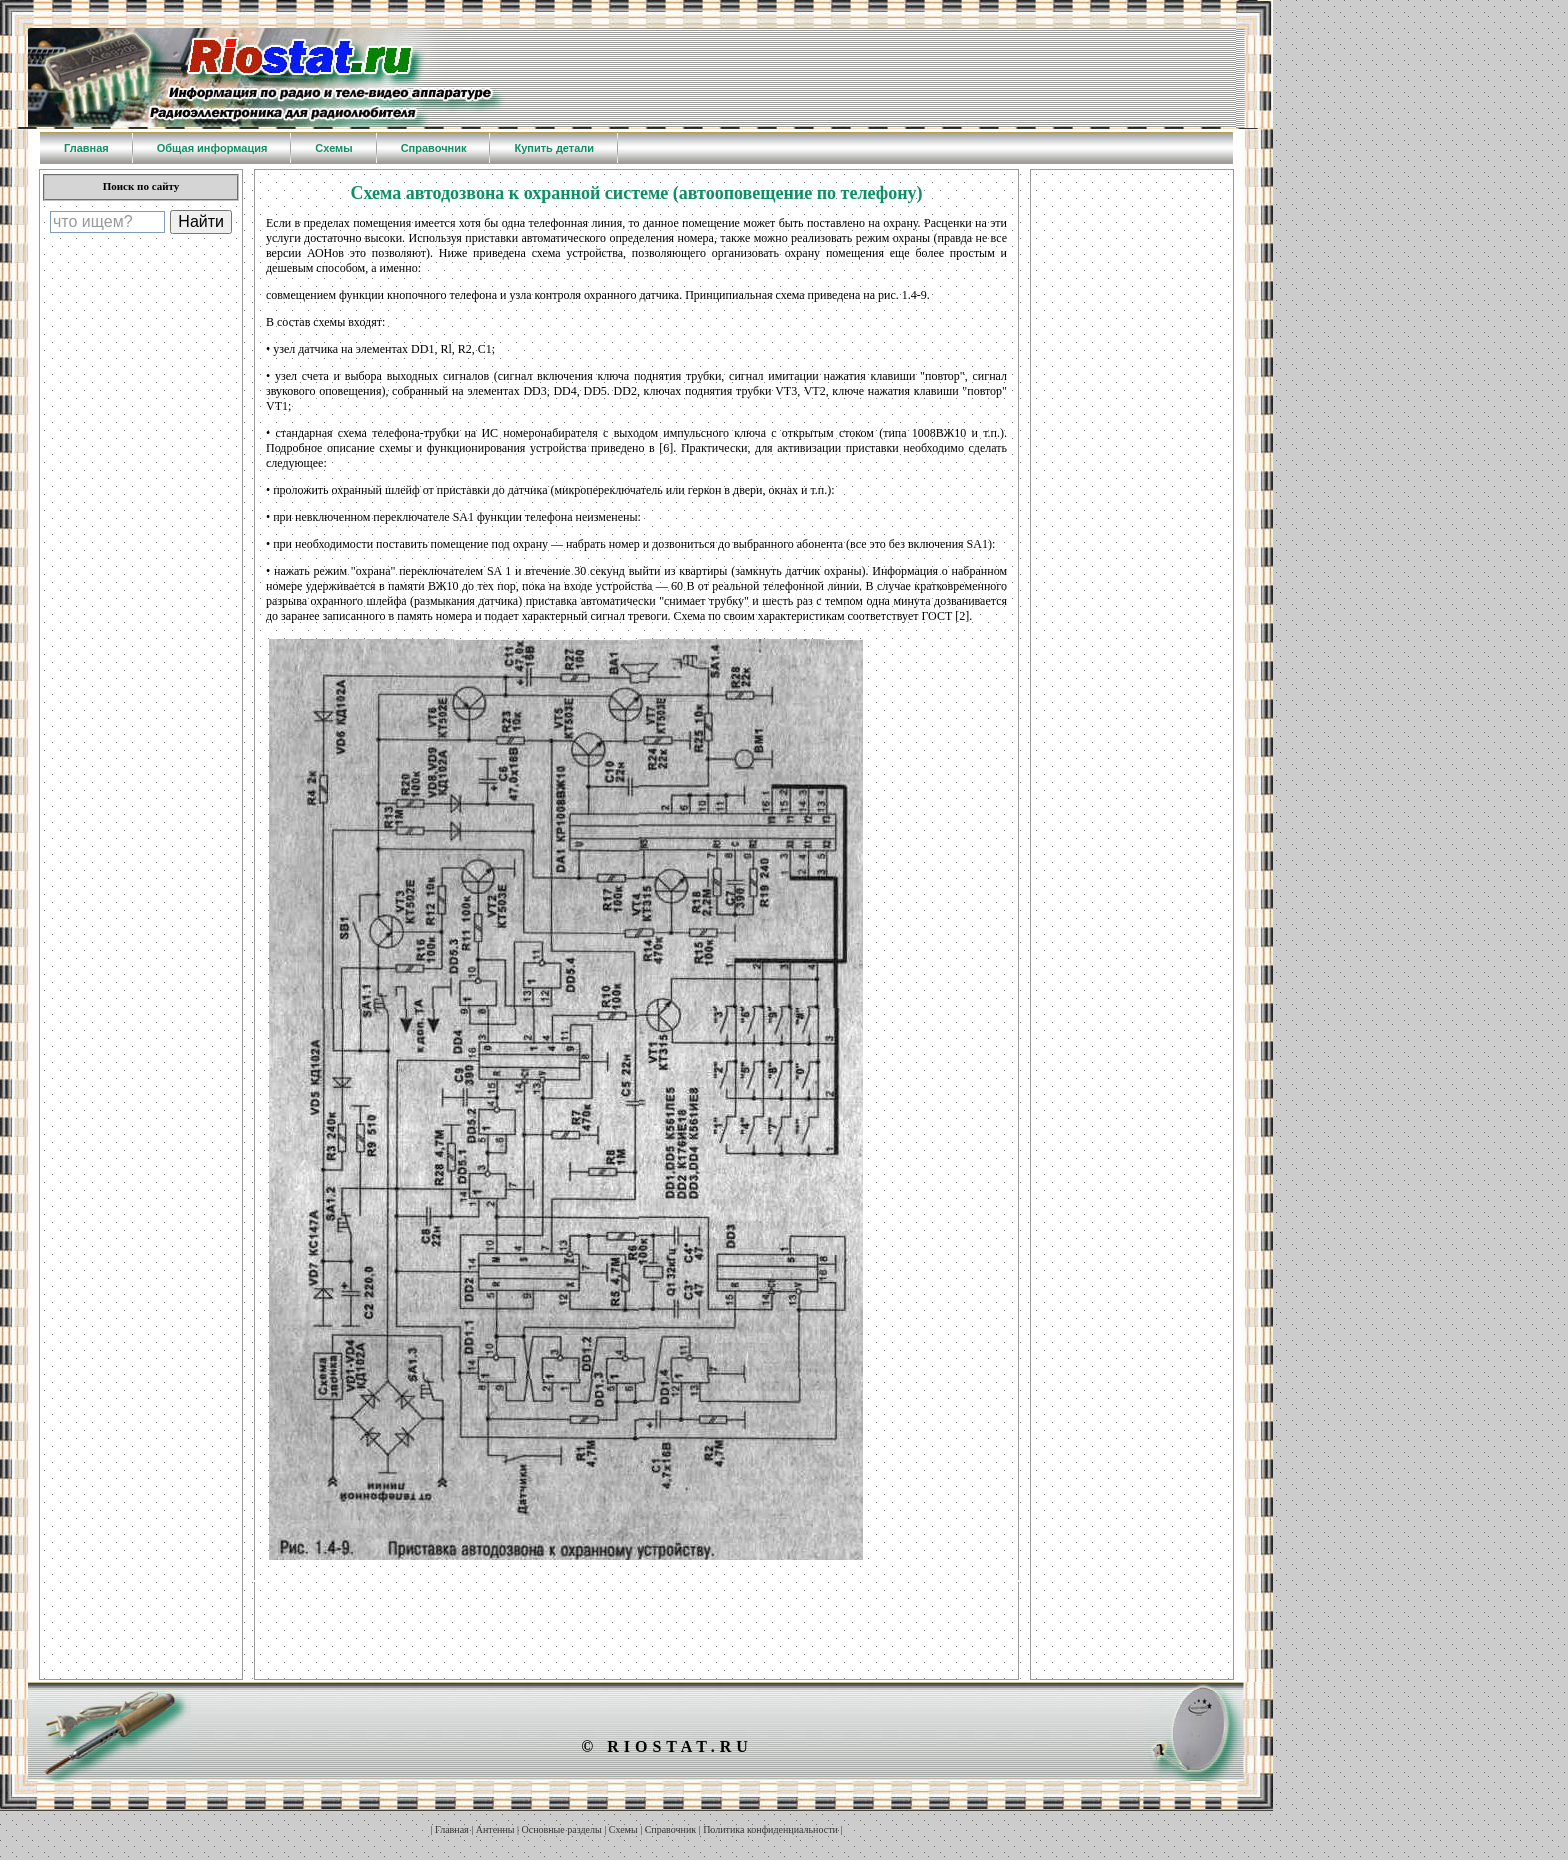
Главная (452, 1829)
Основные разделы (562, 1829)
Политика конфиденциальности (770, 1829)
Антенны (495, 1829)
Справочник (670, 1829)
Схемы (623, 1829)
